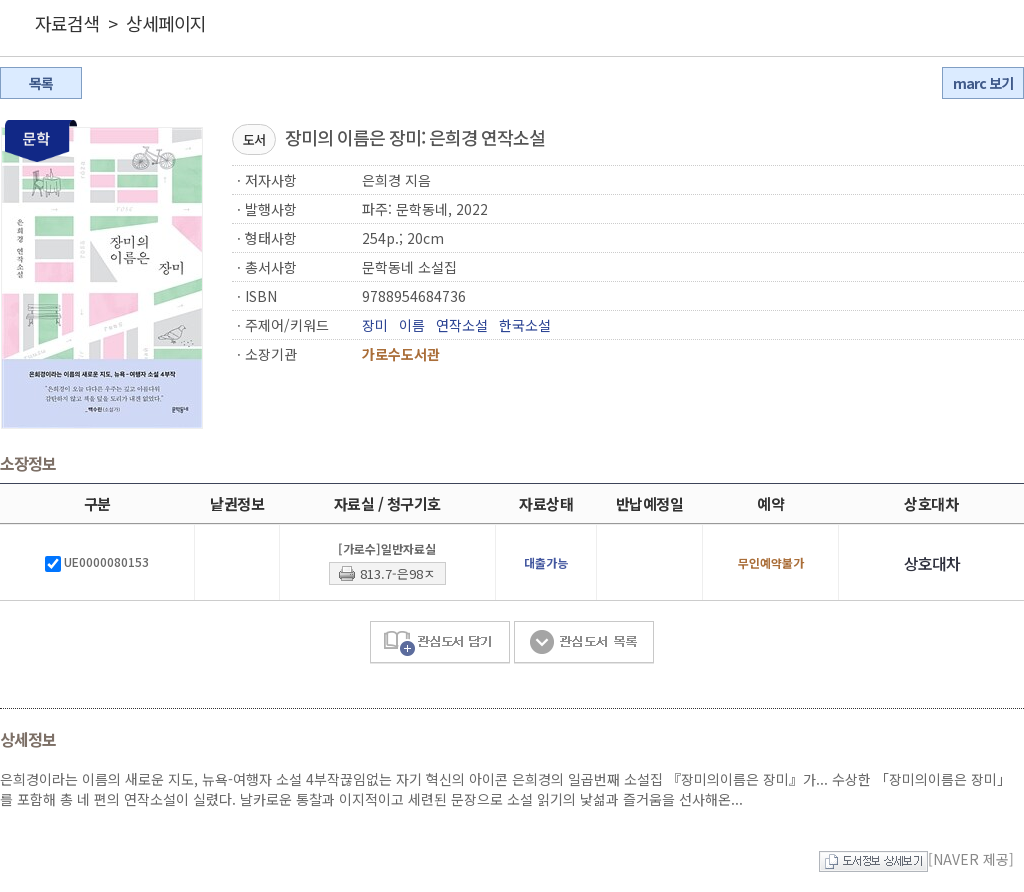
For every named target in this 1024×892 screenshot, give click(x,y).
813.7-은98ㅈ (397, 573)
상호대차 (932, 563)
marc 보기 (983, 83)
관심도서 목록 (584, 642)
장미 (375, 325)
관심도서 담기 (440, 642)
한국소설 (525, 325)
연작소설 (462, 325)
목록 (41, 83)
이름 (412, 325)
